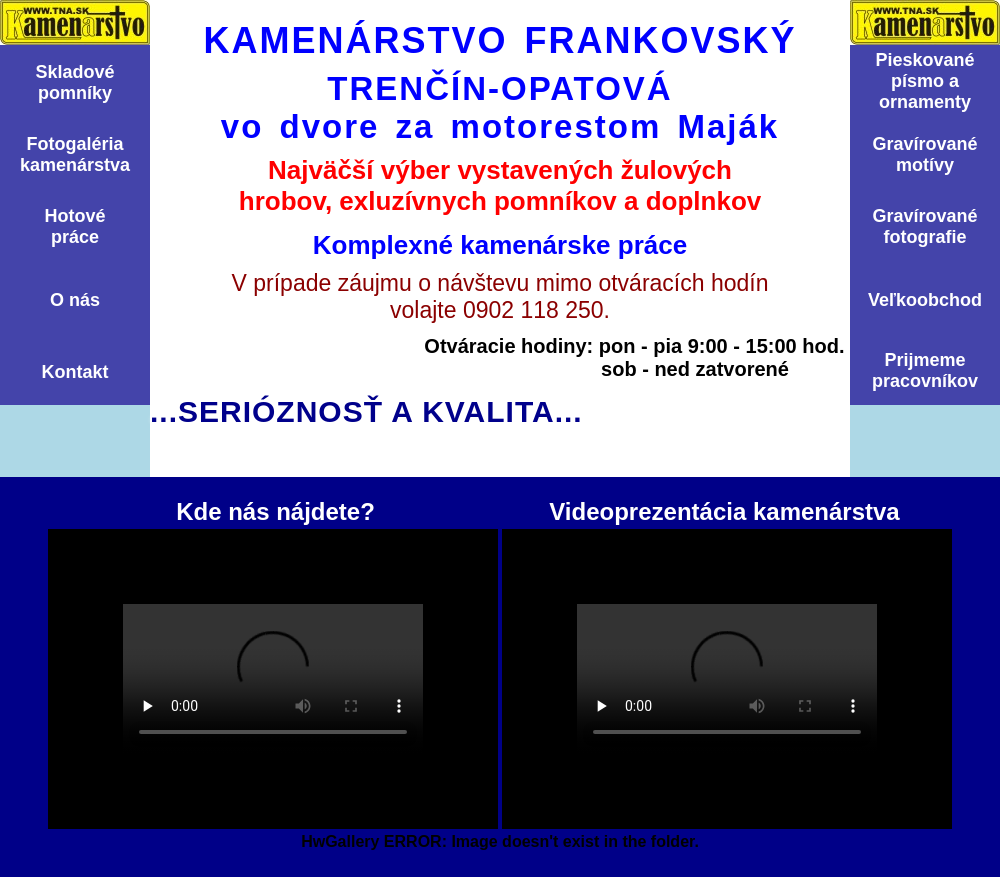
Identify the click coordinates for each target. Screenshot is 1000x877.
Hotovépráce (74, 226)
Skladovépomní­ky (74, 82)
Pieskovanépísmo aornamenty (924, 81)
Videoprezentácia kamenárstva (727, 679)
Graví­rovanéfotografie (924, 226)
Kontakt (75, 372)
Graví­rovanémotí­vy (924, 154)
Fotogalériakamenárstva (75, 154)
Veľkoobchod (925, 300)
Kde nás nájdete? (273, 679)
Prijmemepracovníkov (925, 370)
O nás (75, 300)
